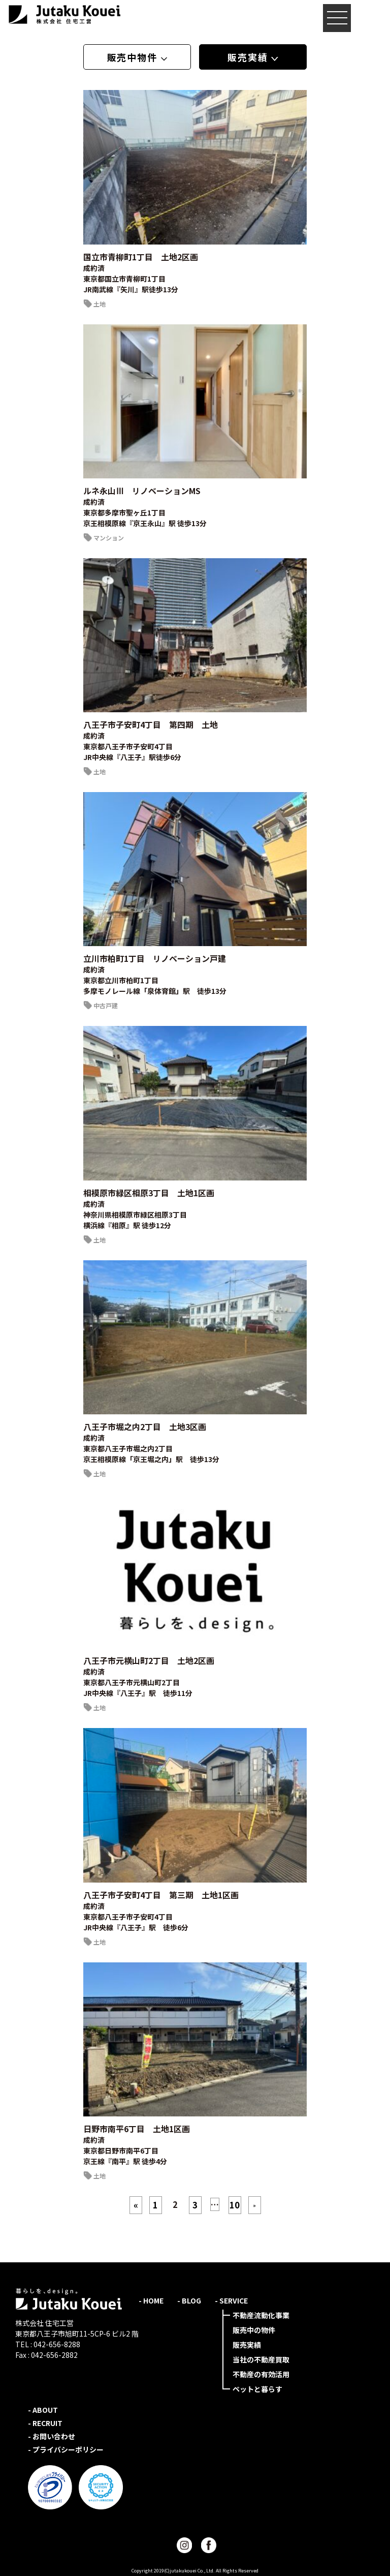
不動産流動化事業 (261, 2315)
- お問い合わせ (51, 2436)
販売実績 (247, 2345)
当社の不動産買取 (261, 2359)
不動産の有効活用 (261, 2374)
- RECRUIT (45, 2423)
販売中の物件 (254, 2330)
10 (235, 2205)
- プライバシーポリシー (66, 2449)
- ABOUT (43, 2410)
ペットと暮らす (257, 2389)
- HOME (151, 2300)
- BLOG (189, 2300)
